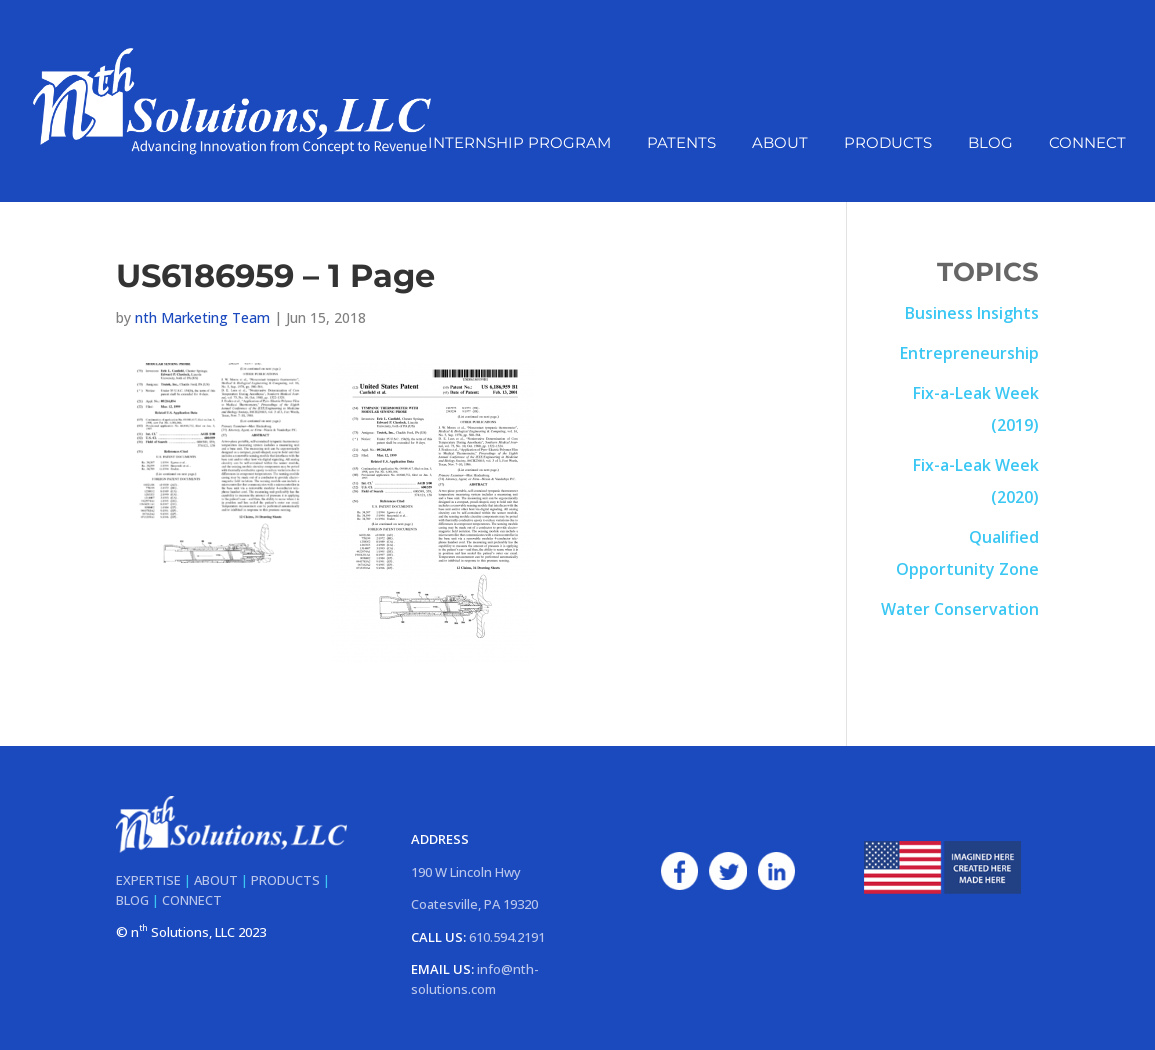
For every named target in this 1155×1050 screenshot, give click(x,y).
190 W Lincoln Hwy (466, 872)
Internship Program (519, 144)
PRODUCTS (285, 880)
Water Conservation (960, 609)
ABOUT (216, 880)
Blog (990, 144)
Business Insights (972, 313)
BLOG (132, 900)
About (780, 144)
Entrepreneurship (969, 353)
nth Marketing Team (202, 317)
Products (888, 144)
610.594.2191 (507, 937)
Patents (681, 144)
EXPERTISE (148, 880)
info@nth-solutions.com (475, 979)
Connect (1087, 144)
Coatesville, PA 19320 (474, 904)
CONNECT (192, 900)
